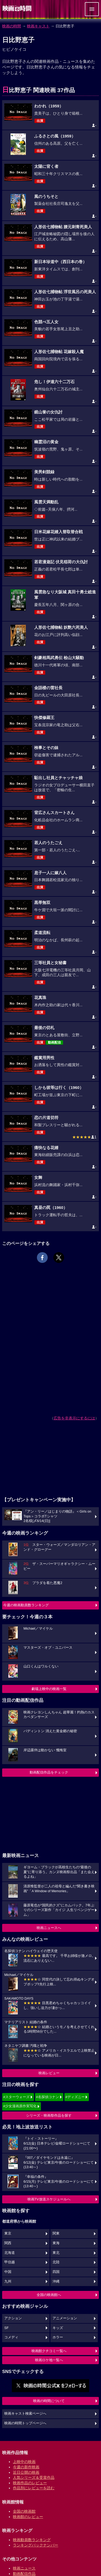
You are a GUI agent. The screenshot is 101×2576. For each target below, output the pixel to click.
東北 (56, 2253)
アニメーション (65, 2318)
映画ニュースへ (49, 1928)
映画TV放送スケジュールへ (49, 2199)
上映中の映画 (24, 2461)
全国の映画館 (24, 2511)
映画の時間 (11, 26)
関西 (7, 2243)
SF (6, 2328)
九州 (7, 2281)
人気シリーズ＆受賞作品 (33, 2477)
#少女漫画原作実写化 (20, 2106)
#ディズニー (75, 2097)
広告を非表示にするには (74, 1418)
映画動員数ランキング (32, 2540)
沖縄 (56, 2281)
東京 (7, 2233)
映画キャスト (38, 26)
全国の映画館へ (49, 2295)
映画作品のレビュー (30, 2483)
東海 (56, 2243)
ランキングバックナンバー (35, 2545)
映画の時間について (49, 2401)
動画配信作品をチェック (49, 1772)
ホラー (58, 2337)
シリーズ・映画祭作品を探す (49, 2115)
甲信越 (9, 2262)
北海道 (9, 2253)
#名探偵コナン (47, 2097)
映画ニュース (24, 2568)
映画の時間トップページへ (25, 2423)
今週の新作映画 (26, 2467)
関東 (56, 2233)
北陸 (56, 2262)
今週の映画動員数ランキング (26, 1605)
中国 (7, 2272)
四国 (56, 2272)
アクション (13, 2318)
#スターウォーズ (16, 2097)
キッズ (58, 2328)
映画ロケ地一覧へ (49, 2360)
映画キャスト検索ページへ (25, 2413)
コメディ (11, 2337)
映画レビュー (49, 2073)
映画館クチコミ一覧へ (49, 2351)
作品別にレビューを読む (33, 2488)
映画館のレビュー (28, 2517)
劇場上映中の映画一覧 (49, 1689)
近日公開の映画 (26, 2472)
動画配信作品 (24, 2573)
